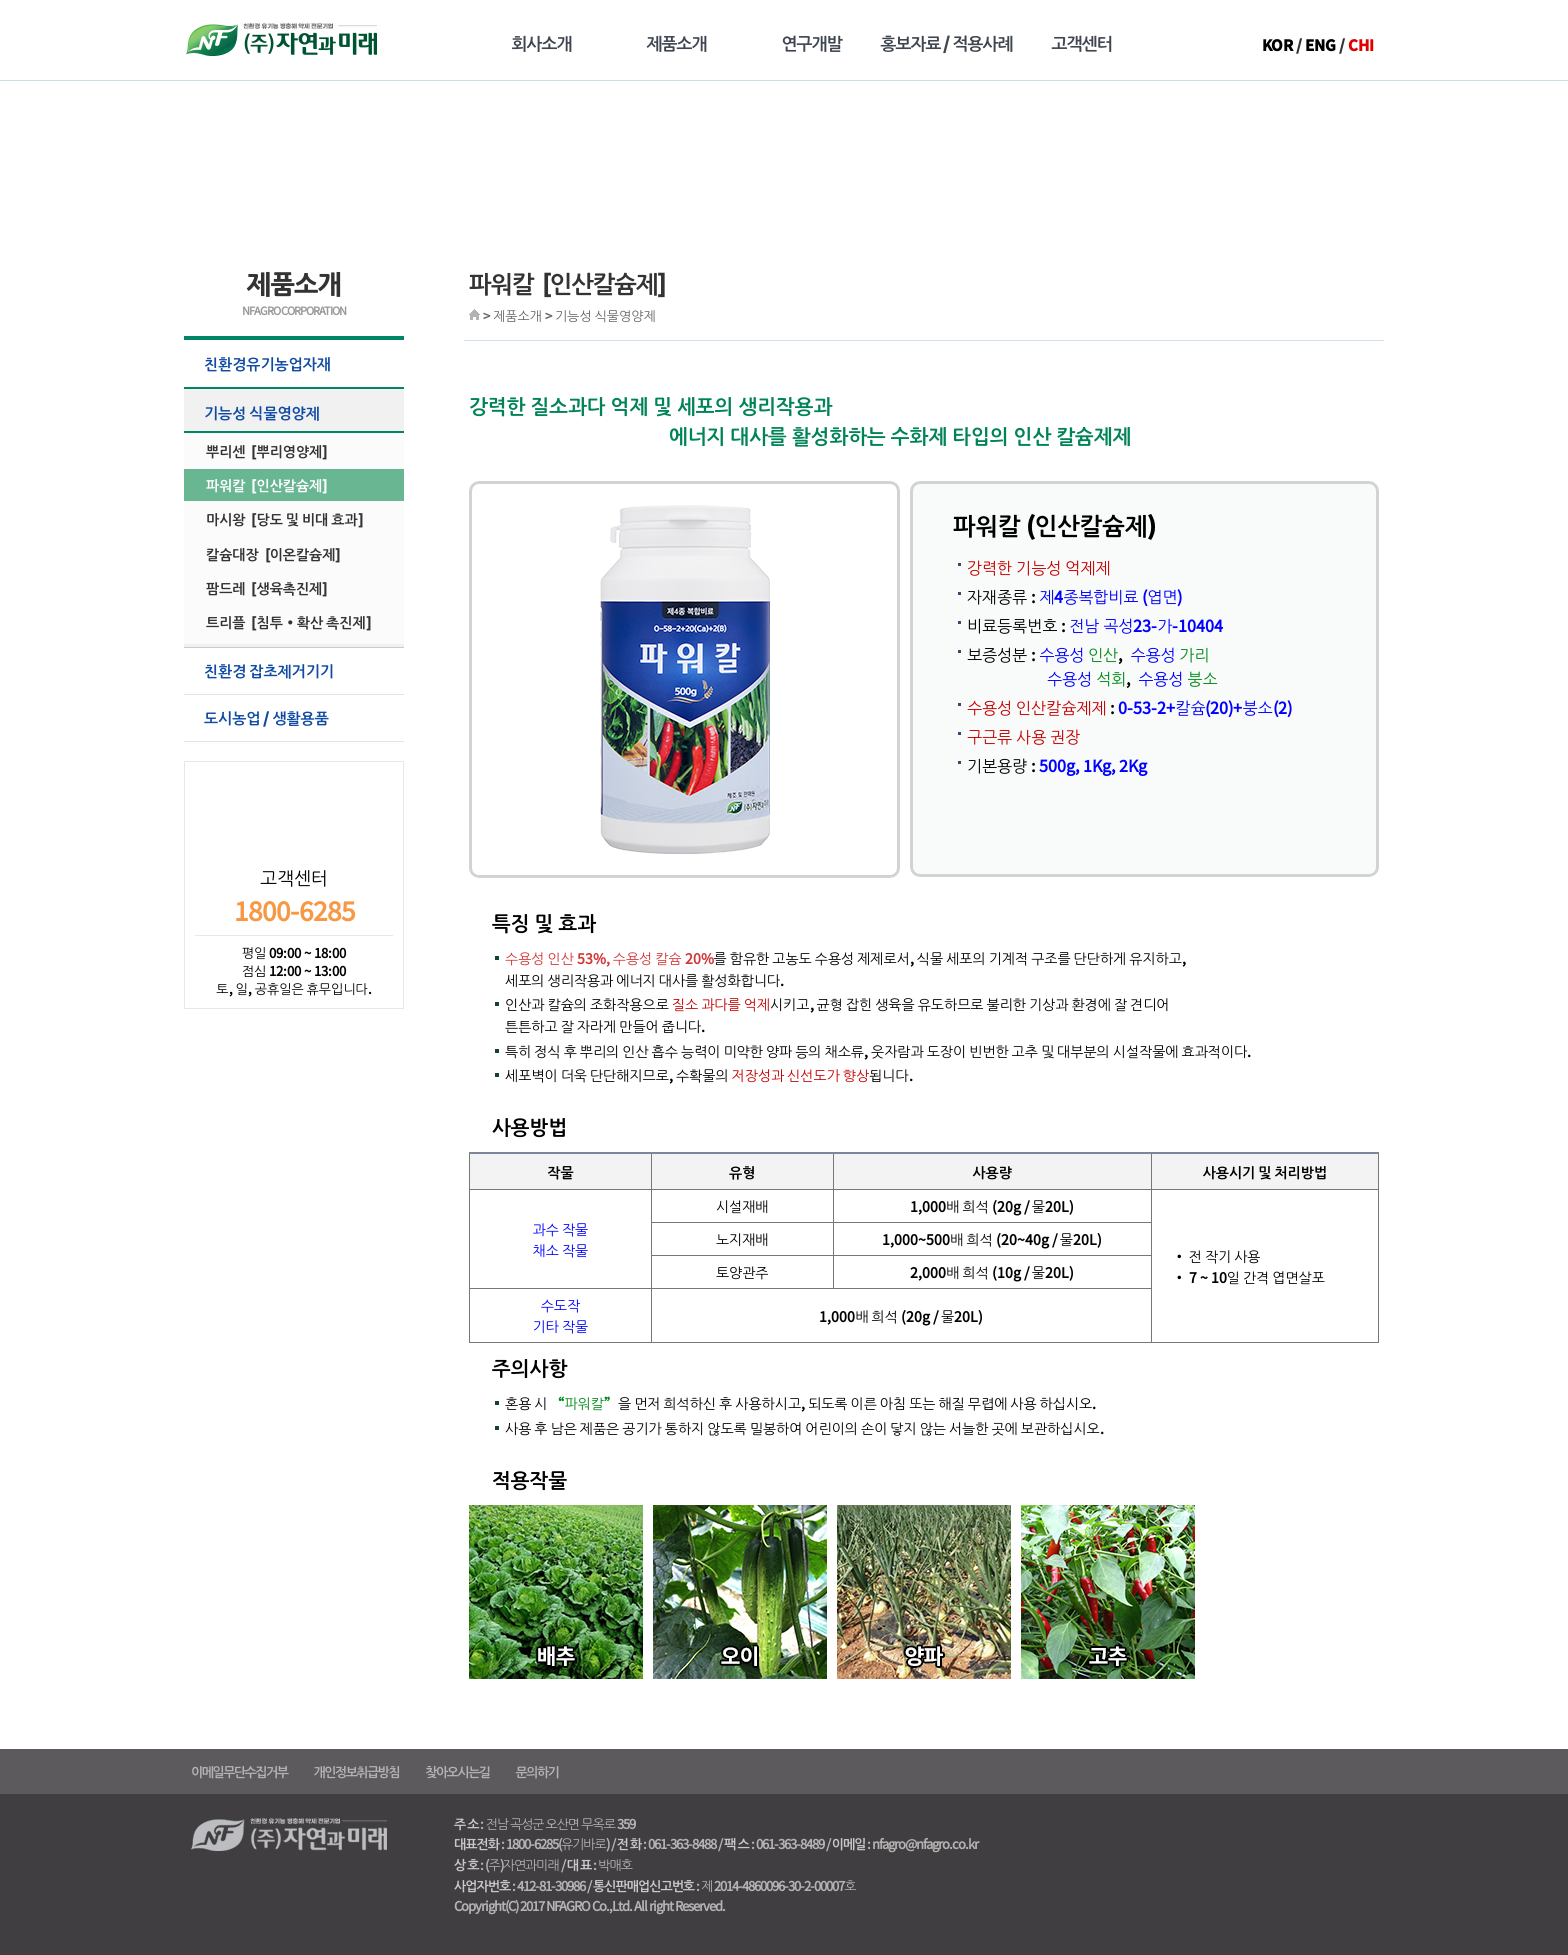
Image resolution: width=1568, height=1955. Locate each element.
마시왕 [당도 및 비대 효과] (284, 519)
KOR (1277, 44)
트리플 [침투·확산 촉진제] (288, 622)
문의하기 (537, 1771)
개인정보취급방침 (356, 1771)
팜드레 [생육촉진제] (266, 588)
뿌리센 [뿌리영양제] (266, 451)
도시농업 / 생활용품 (301, 717)
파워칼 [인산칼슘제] (266, 485)
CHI (1361, 44)
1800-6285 (294, 910)
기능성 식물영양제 (301, 412)
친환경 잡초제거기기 (301, 670)
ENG (1320, 44)
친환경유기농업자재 (301, 363)
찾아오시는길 (457, 1771)
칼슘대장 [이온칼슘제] (273, 554)
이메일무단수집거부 (239, 1771)
